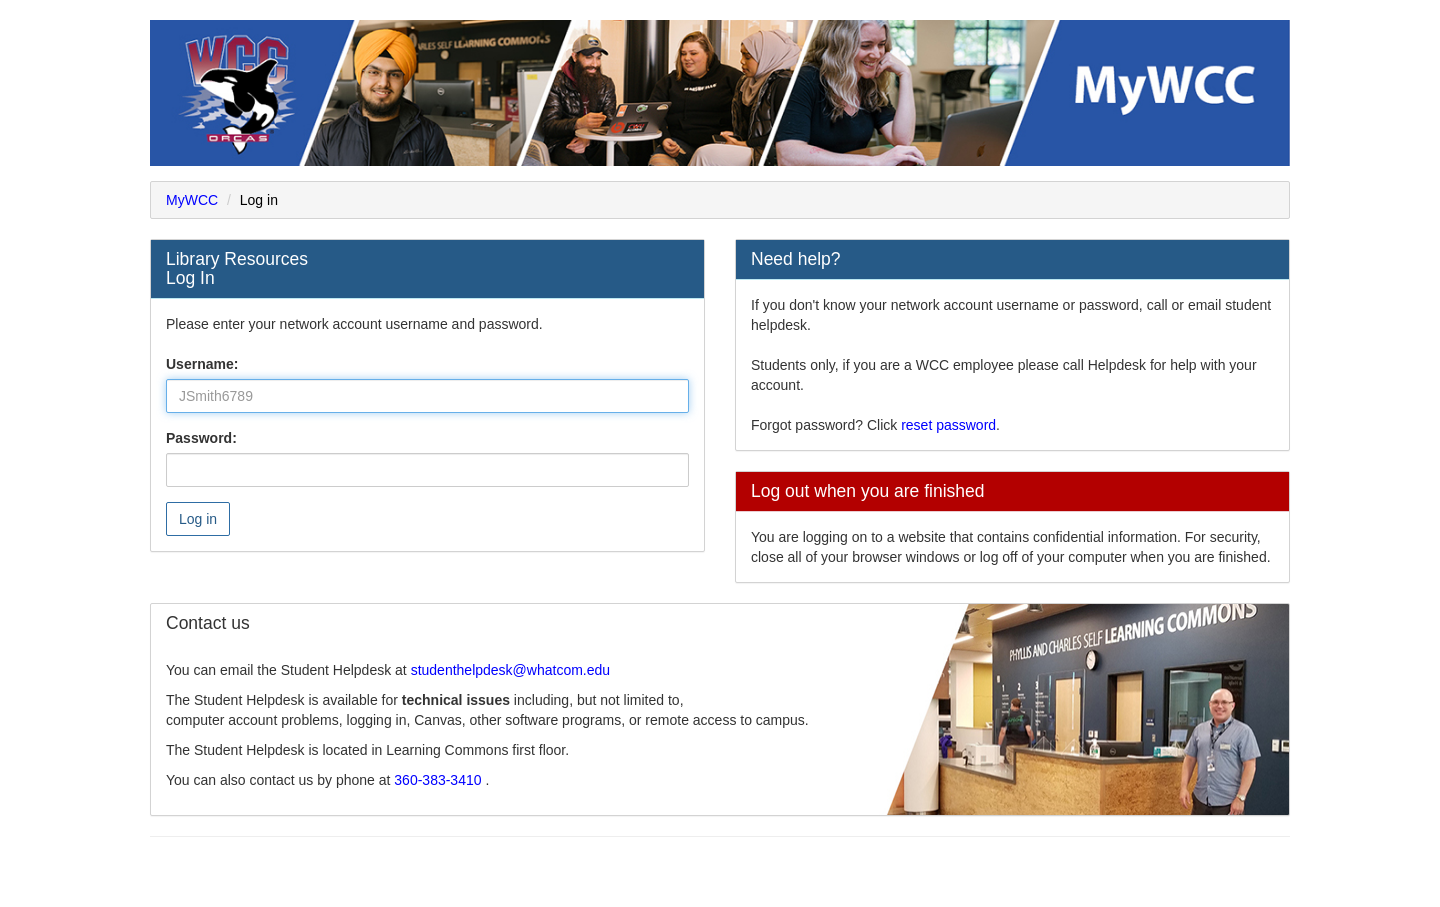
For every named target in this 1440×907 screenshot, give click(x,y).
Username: (202, 364)
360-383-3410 (439, 780)
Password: (201, 438)
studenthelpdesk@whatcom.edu (510, 670)
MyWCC (192, 200)
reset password (948, 425)
